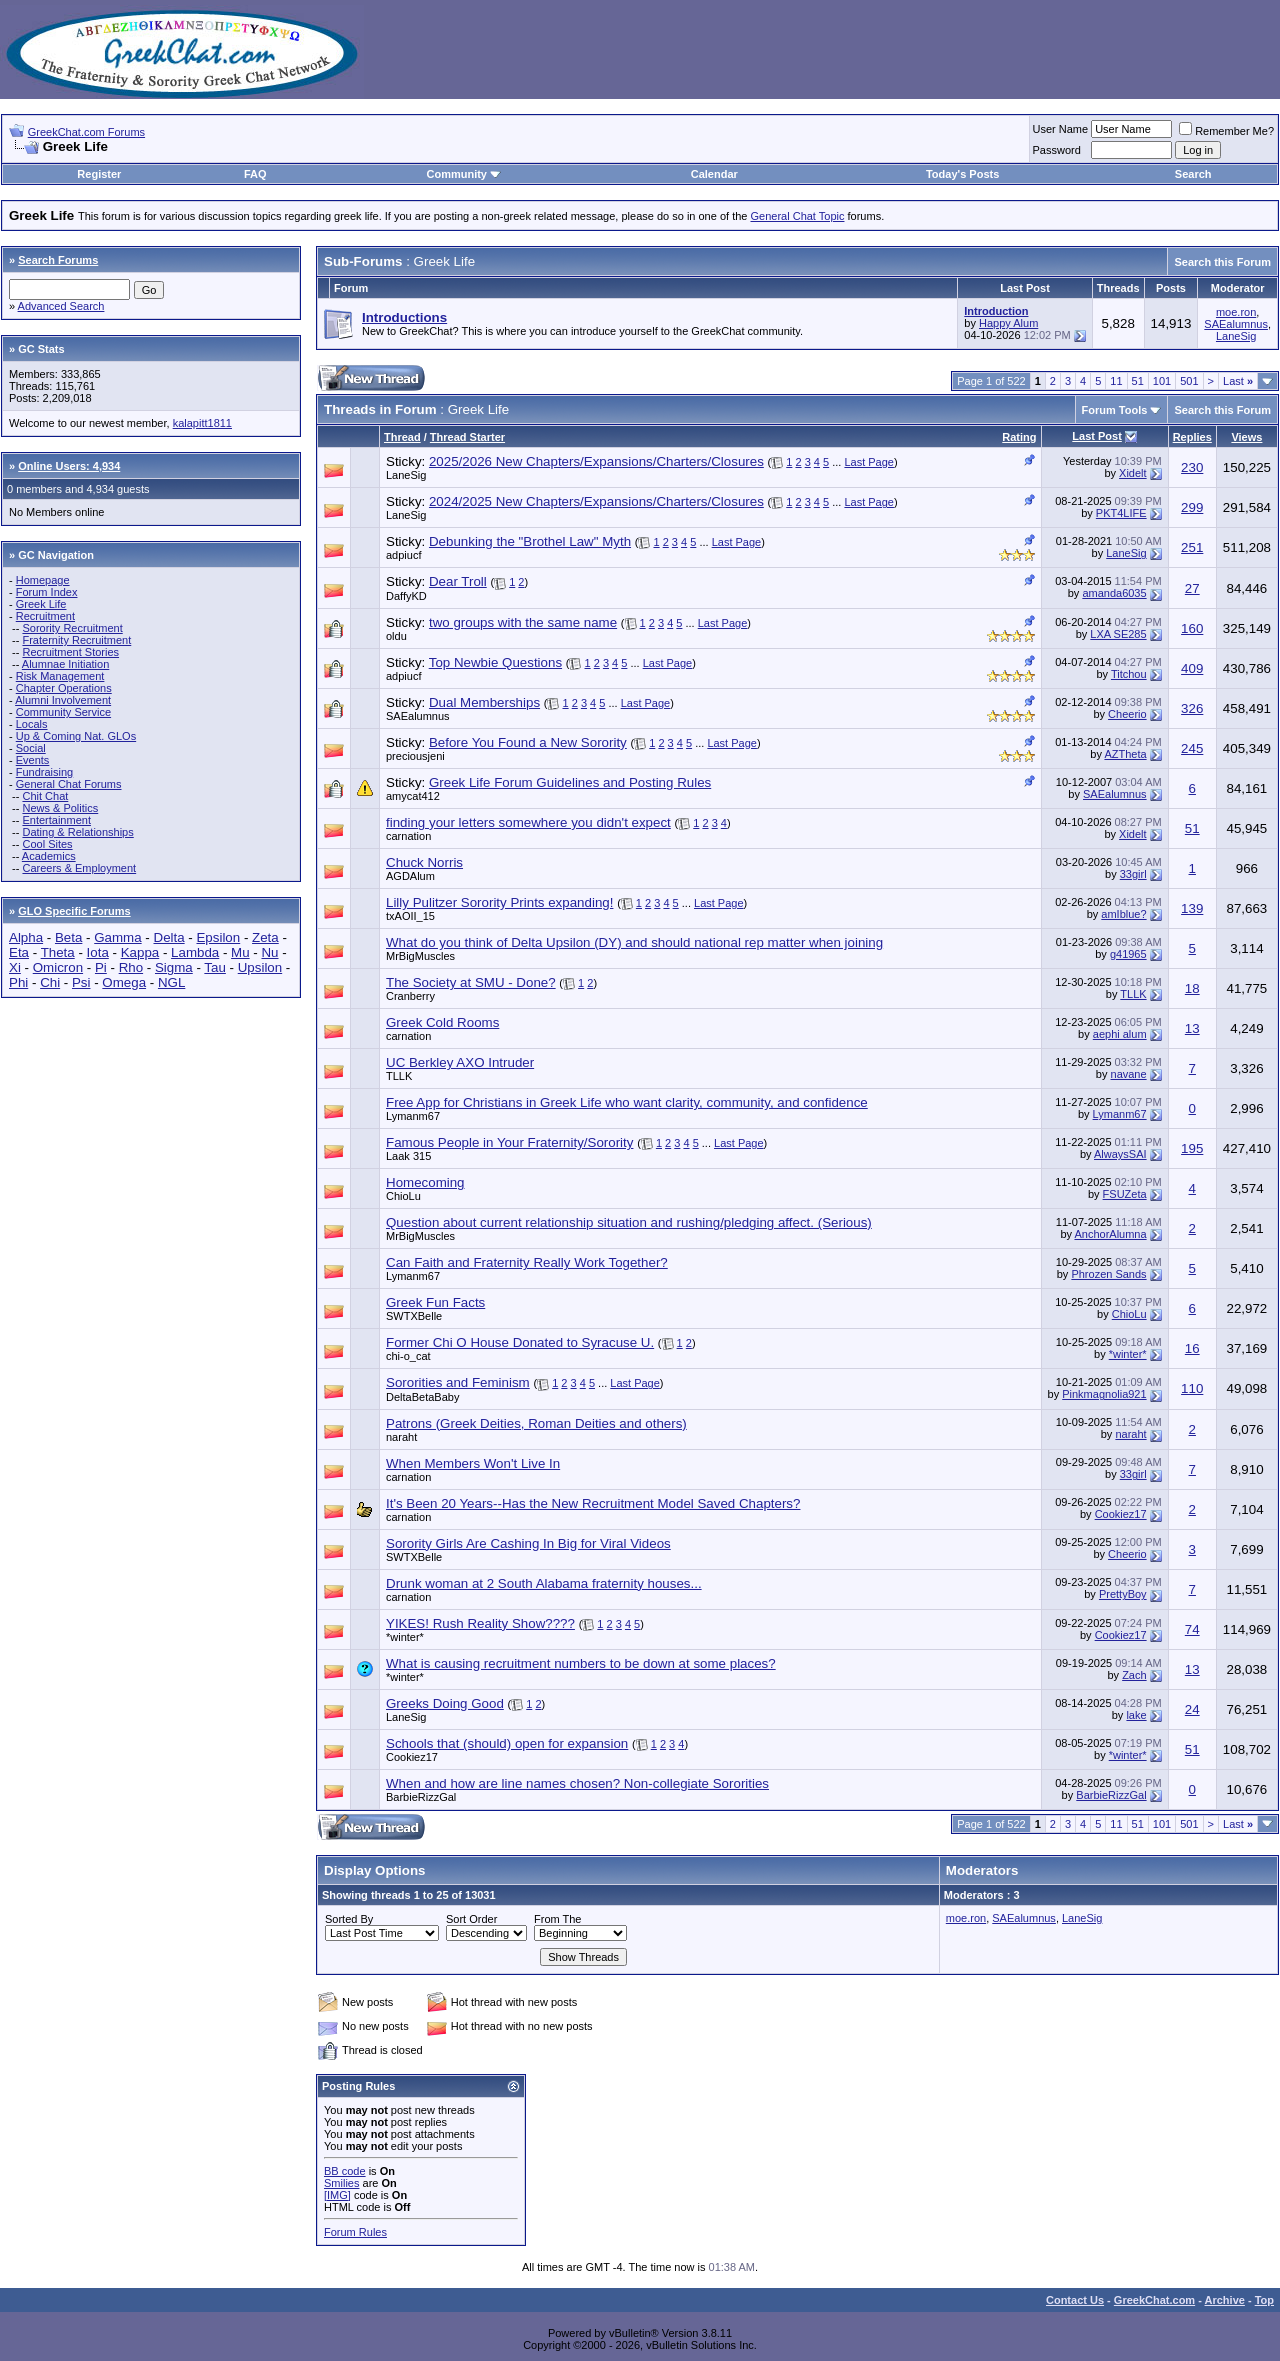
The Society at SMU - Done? (471, 982)
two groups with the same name (523, 622)
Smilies (341, 2183)
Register (99, 174)
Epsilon (218, 937)
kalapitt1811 (202, 423)
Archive (1225, 2300)
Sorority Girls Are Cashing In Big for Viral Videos (528, 1543)
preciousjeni (415, 756)
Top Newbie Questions (495, 662)
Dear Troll (458, 581)
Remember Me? (1226, 131)
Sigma (174, 967)
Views (1246, 437)
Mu (240, 952)
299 (1192, 507)
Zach (1134, 1675)
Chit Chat (45, 796)
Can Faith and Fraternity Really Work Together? (527, 1262)
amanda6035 (1114, 593)
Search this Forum (1222, 262)
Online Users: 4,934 (69, 466)
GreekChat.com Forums (86, 132)
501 (1189, 381)
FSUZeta (1125, 1194)
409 (1192, 668)
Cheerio (1127, 714)
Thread (402, 437)
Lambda (195, 952)
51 (1138, 381)
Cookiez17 (1121, 1514)
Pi (101, 967)
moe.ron (1236, 312)
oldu (396, 636)
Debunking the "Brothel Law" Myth (530, 541)
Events (33, 760)
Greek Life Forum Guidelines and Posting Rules (570, 782)
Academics (49, 856)
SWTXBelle (414, 1316)
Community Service (63, 712)
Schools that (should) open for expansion (507, 1743)
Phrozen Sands (1108, 1274)
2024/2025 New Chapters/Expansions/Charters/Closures (596, 501)
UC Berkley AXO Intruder (460, 1062)
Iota (98, 952)
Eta (19, 952)
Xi (15, 967)
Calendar (714, 174)
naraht (401, 1437)
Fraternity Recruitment (76, 640)
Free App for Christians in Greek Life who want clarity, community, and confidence (627, 1102)
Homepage (43, 580)
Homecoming (425, 1182)
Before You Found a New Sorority (528, 742)
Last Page (869, 462)
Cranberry (410, 996)
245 (1192, 748)
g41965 (1128, 954)
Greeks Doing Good (445, 1703)
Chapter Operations (64, 688)
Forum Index (47, 592)
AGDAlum (410, 876)
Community (463, 174)
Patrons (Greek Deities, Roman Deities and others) (536, 1423)
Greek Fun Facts (435, 1302)
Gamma (117, 937)
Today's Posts (962, 174)
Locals (32, 724)
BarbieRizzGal (421, 1797)
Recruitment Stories (70, 652)
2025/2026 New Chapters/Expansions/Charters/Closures (596, 461)
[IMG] (337, 2195)
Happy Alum (1008, 323)
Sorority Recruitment (72, 628)
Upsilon (260, 967)
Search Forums (58, 260)
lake (1136, 1715)
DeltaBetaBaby (422, 1397)
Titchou (1129, 674)
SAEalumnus (1236, 324)
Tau (215, 967)
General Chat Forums (69, 784)
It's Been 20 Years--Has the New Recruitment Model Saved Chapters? (593, 1503)
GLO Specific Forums (74, 911)
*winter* (1128, 1354)
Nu (269, 952)
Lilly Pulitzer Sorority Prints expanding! (499, 902)
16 (1192, 1348)
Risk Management (60, 676)
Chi (50, 982)
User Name (1061, 129)
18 (1192, 988)
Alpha (26, 937)
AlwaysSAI (1120, 1154)
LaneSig (1236, 336)
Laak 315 (408, 1156)
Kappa (140, 952)
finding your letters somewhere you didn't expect (528, 822)
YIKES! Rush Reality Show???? (480, 1623)
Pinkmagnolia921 (1104, 1394)
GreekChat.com (1154, 2300)
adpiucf (403, 555)
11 (1116, 381)
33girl (1133, 874)
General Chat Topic (798, 216)
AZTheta (1125, 754)
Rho (131, 967)
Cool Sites (47, 844)
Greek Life (41, 604)
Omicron (58, 967)
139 (1192, 908)
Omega (124, 982)
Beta (68, 937)
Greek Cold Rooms (442, 1022)
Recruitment (45, 616)
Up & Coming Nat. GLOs (76, 736)
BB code (345, 2171)
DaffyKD (406, 596)
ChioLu (403, 1196)
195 (1192, 1148)
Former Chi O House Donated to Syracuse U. (520, 1342)
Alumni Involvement (63, 700)
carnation (408, 836)
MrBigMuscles (420, 956)
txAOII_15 (410, 916)
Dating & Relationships (77, 832)
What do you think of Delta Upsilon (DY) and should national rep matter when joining (634, 942)
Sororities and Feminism (458, 1382)
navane (1129, 1074)
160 (1192, 628)
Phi (18, 982)
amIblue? (1123, 914)
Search (1193, 174)
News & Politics (60, 808)
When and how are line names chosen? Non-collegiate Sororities (577, 1783)
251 (1192, 547)
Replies (1192, 437)
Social (31, 748)
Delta (169, 937)
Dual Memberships (484, 702)
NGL (171, 982)
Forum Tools (1115, 410)
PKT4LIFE (1121, 513)
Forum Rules (355, 2232)
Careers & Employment (79, 868)
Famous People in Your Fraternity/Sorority (509, 1142)
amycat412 (413, 796)
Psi (81, 982)
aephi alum (1120, 1034)
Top (1264, 2300)
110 (1192, 1388)
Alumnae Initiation (65, 664)
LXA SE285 (1118, 634)
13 (1192, 1028)
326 (1192, 708)
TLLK (1133, 994)
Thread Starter (467, 437)
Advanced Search (61, 306)
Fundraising (44, 772)
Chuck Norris (424, 862)
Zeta (265, 937)
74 (1192, 1629)
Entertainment (56, 820)
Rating (1019, 437)
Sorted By (349, 1919)
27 (1192, 588)
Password (1057, 150)
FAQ (255, 174)
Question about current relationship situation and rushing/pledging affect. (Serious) (629, 1222)
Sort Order (471, 1919)
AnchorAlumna (1110, 1234)
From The (557, 1919)
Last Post (1097, 436)
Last (1238, 381)
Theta (58, 952)
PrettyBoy (1123, 1594)
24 (1192, 1709)
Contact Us (1075, 2300)
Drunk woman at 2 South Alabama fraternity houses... (544, 1583)
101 (1162, 381)
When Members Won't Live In (473, 1463)
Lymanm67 (413, 1116)
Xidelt (1133, 473)
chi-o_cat (408, 1356)
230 (1192, 467)
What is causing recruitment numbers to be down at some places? (581, 1663)
